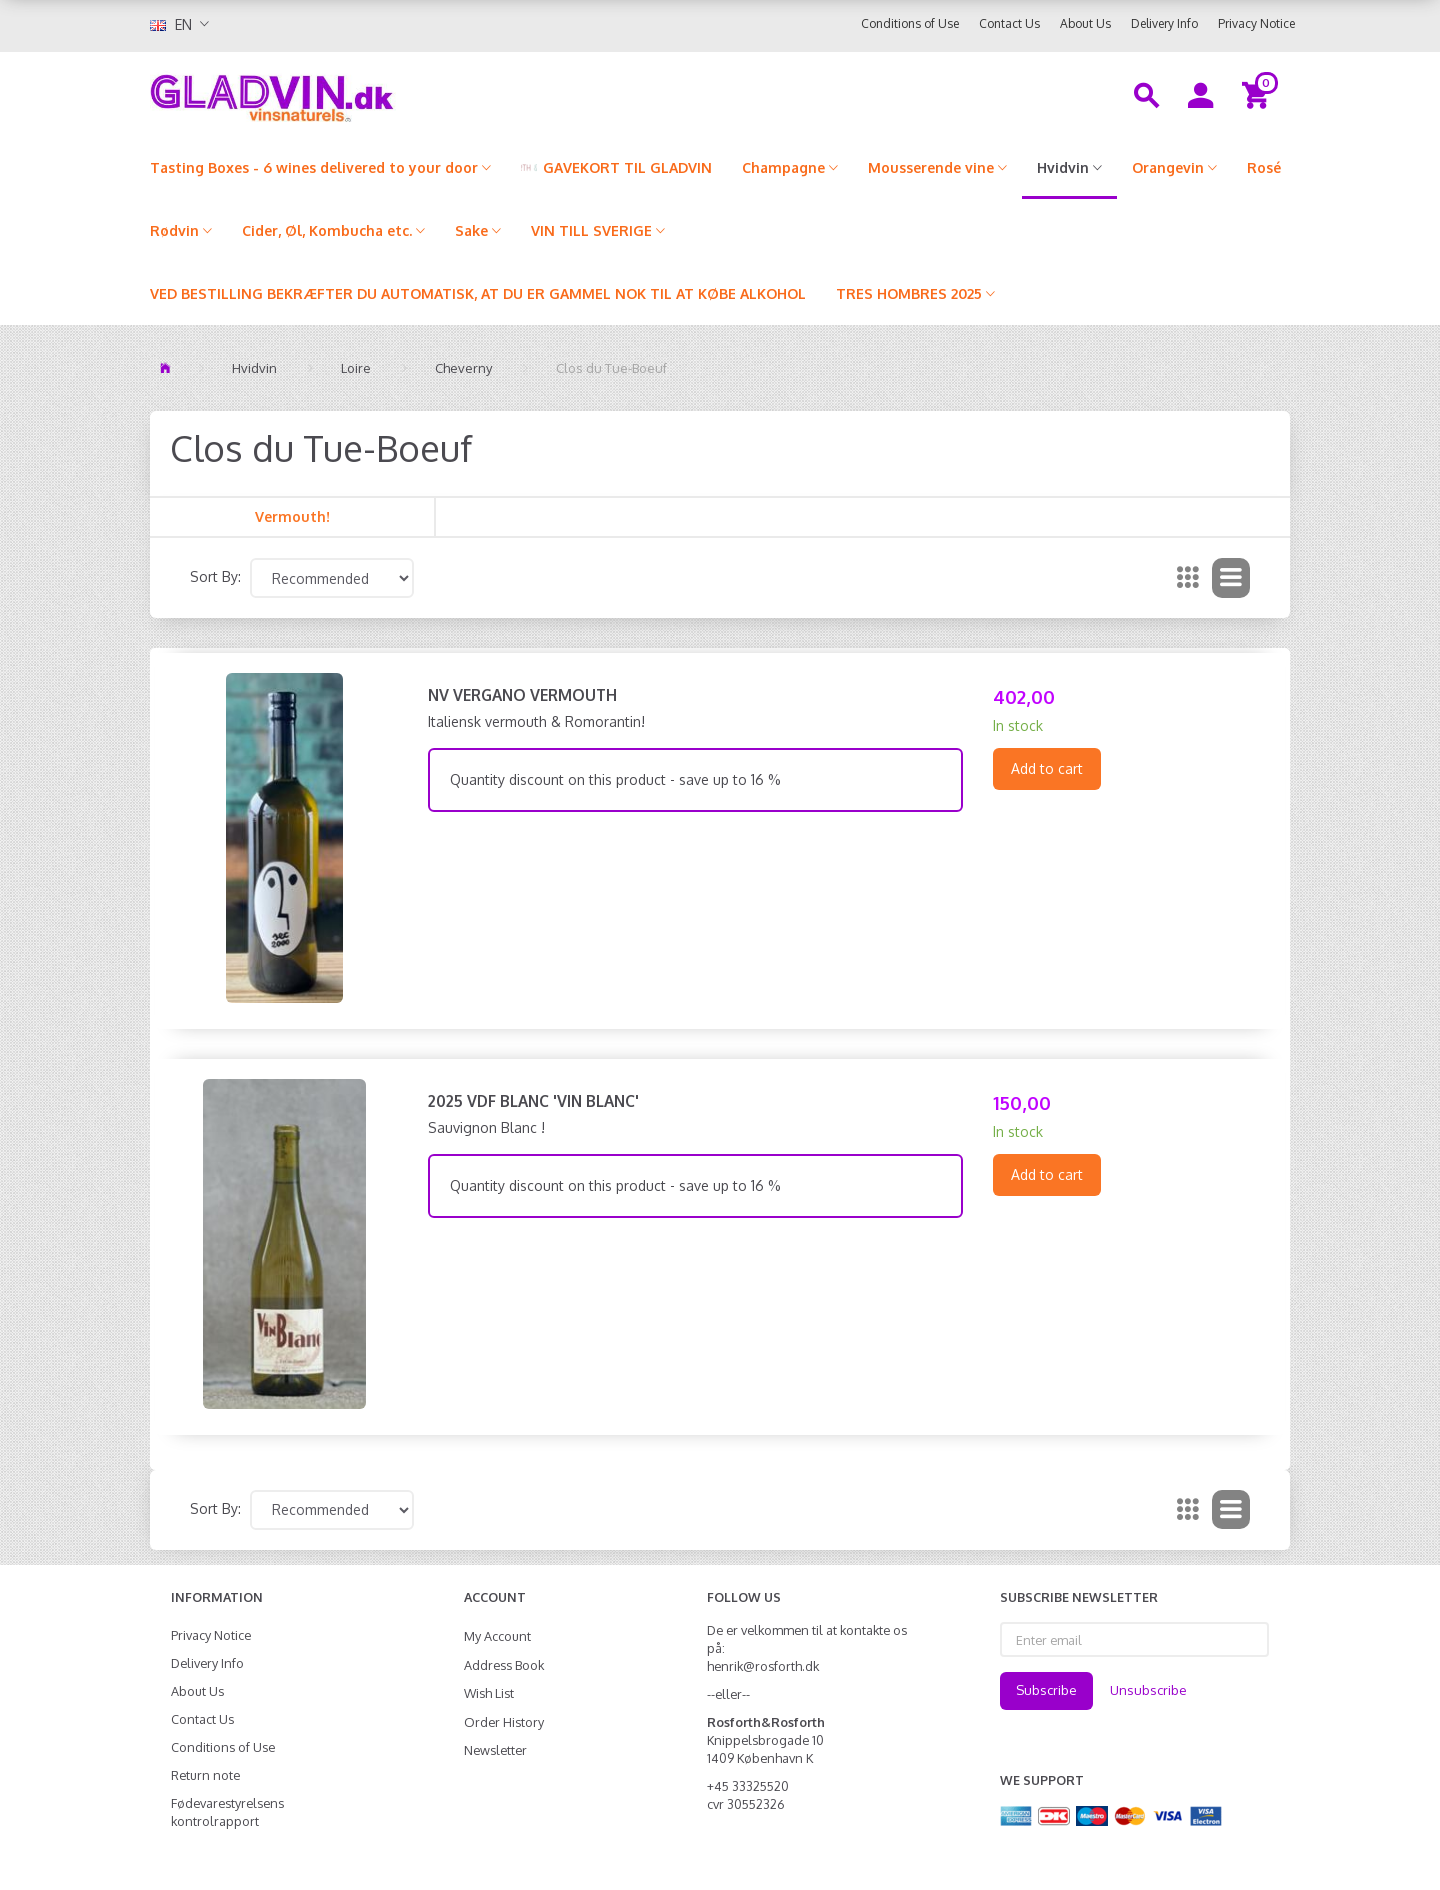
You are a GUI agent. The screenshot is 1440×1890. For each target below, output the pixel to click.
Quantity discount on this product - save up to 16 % (615, 779)
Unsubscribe (1148, 1690)
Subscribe (1046, 1690)
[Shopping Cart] (1258, 94)
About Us (1085, 23)
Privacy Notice (1256, 23)
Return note (205, 1775)
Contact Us (1009, 23)
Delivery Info (1164, 23)
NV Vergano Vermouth (522, 695)
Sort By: (215, 576)
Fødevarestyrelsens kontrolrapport (227, 1812)
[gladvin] (354, 94)
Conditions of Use (910, 23)
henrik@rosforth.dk (763, 1666)
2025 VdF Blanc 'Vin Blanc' (533, 1101)
